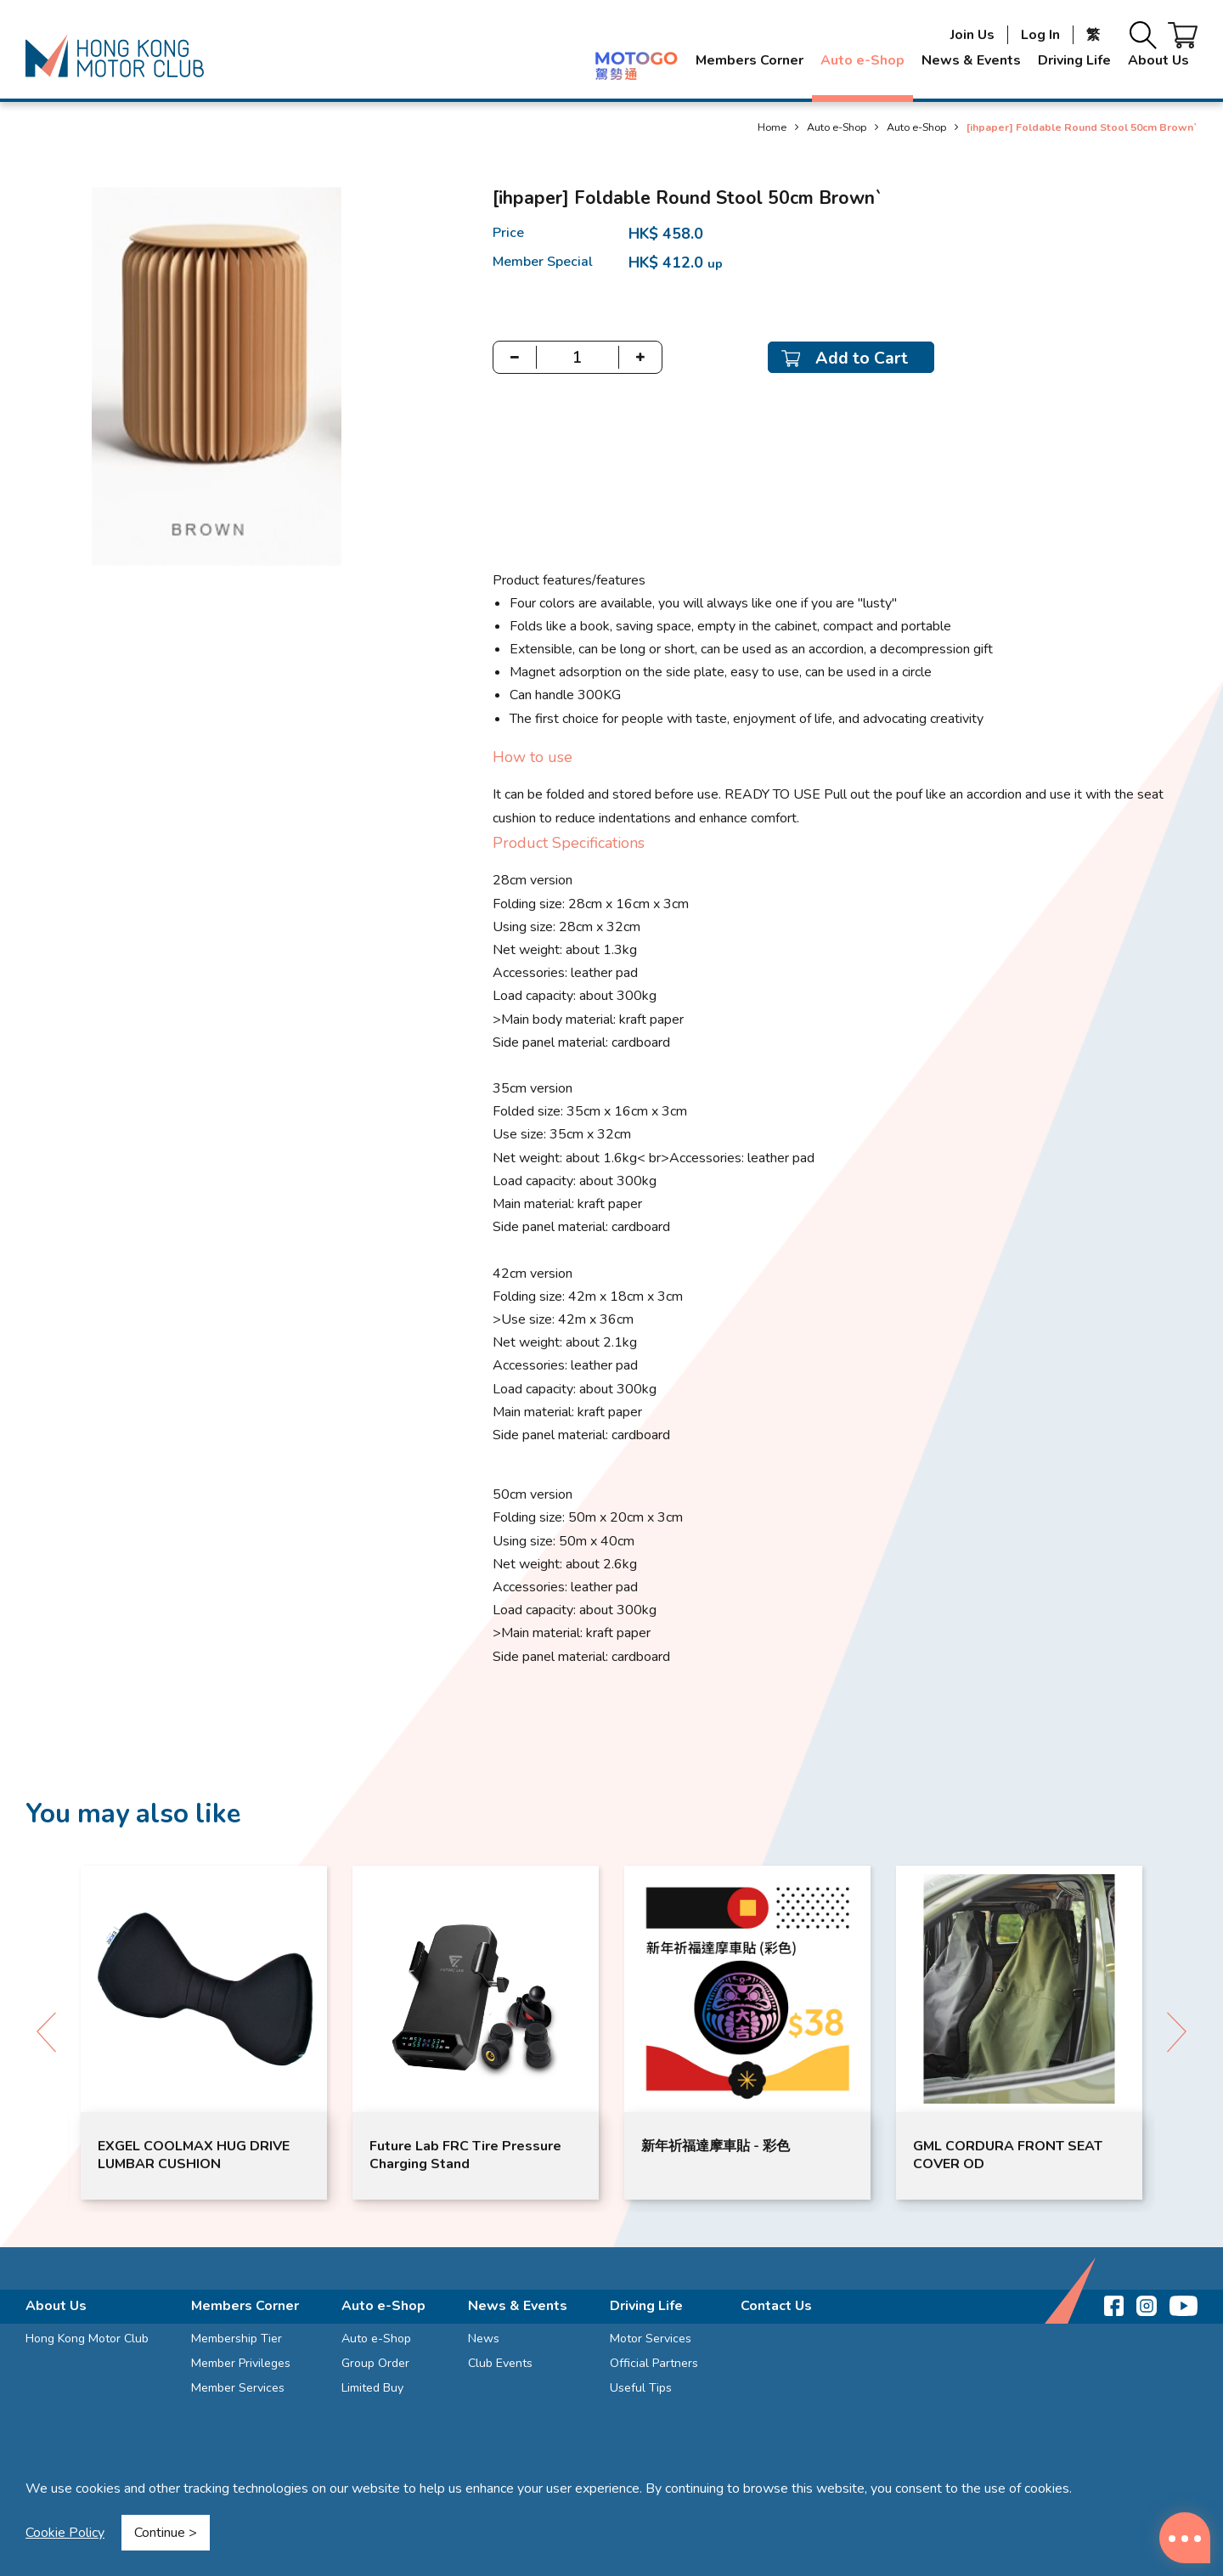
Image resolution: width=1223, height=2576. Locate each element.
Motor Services (650, 2338)
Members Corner (749, 60)
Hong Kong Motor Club (87, 2338)
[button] (1176, 2032)
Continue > (165, 2532)
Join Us (972, 34)
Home (772, 127)
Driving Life (1074, 60)
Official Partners (654, 2363)
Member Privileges (240, 2363)
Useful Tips (641, 2388)
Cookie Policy (64, 2532)
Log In (1040, 34)
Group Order (375, 2363)
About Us (1158, 60)
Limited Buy (372, 2388)
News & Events (971, 60)
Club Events (500, 2363)
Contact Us (776, 2305)
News (483, 2338)
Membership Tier (236, 2338)
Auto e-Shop (862, 60)
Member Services (238, 2388)
